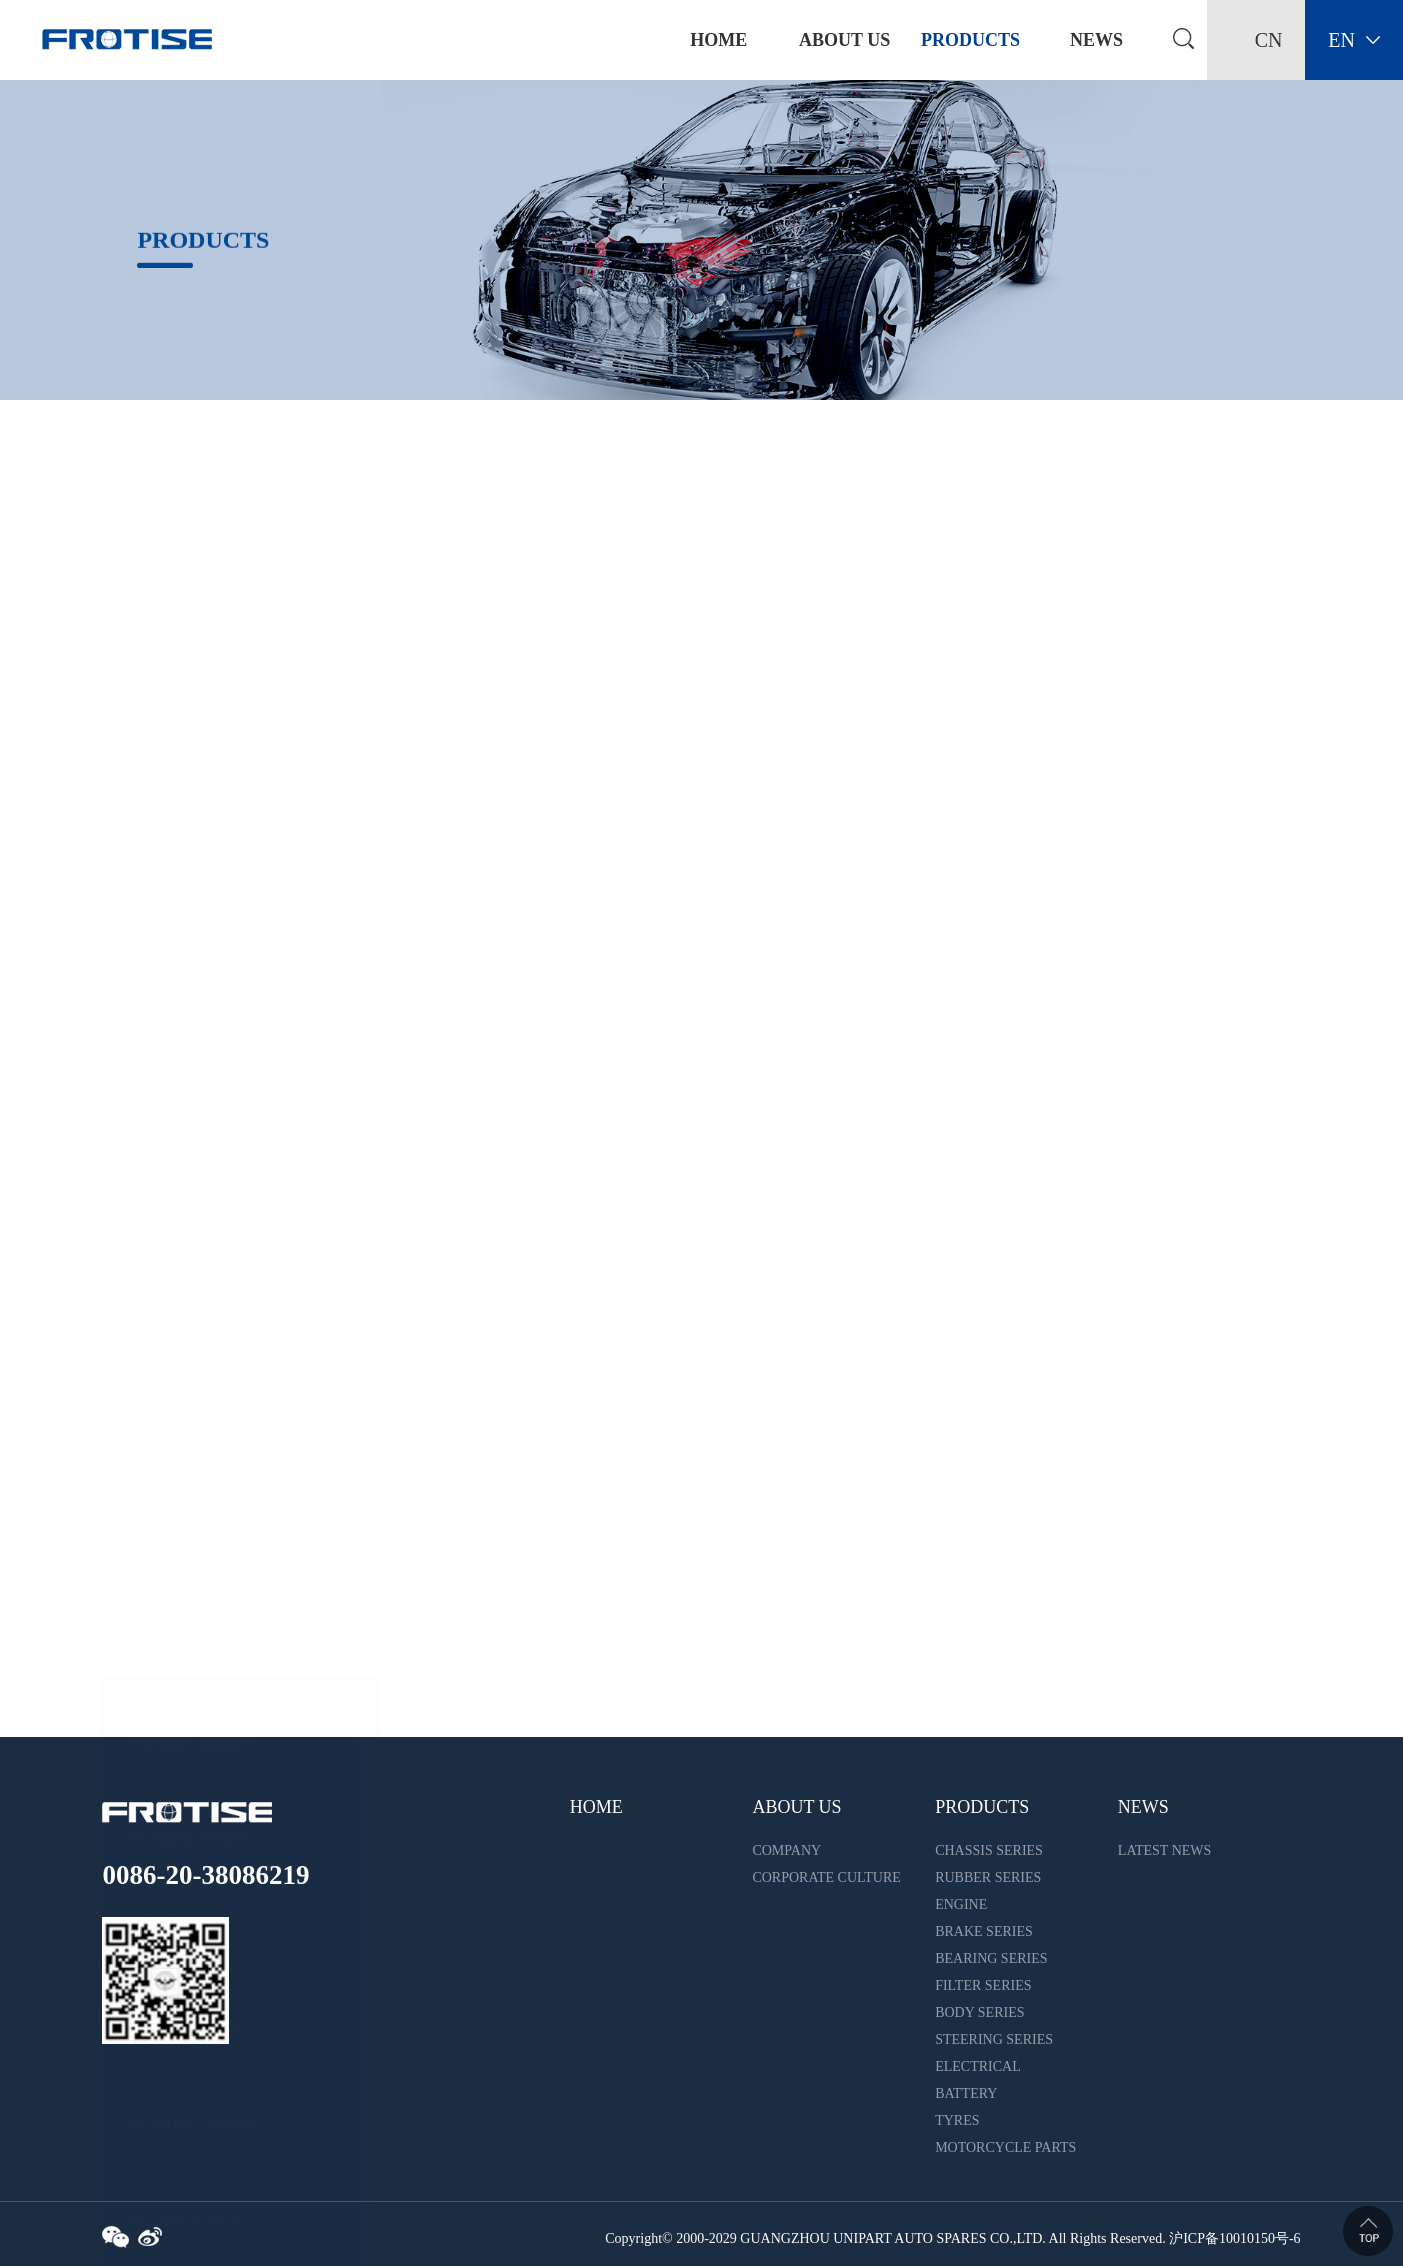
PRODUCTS (970, 40)
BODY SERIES (181, 1125)
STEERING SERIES (197, 1220)
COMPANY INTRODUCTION (805, 1853)
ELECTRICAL (179, 1315)
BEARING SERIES (194, 935)
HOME (596, 1807)
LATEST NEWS (1164, 1850)
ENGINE (160, 745)
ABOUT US (844, 40)
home (718, 40)
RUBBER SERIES (190, 649)
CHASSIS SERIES (191, 554)
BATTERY (165, 1411)
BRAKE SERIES (186, 840)
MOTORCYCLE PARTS (210, 1601)
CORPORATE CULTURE (826, 1877)
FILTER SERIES (185, 1030)
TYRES (155, 1506)
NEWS (1096, 40)
